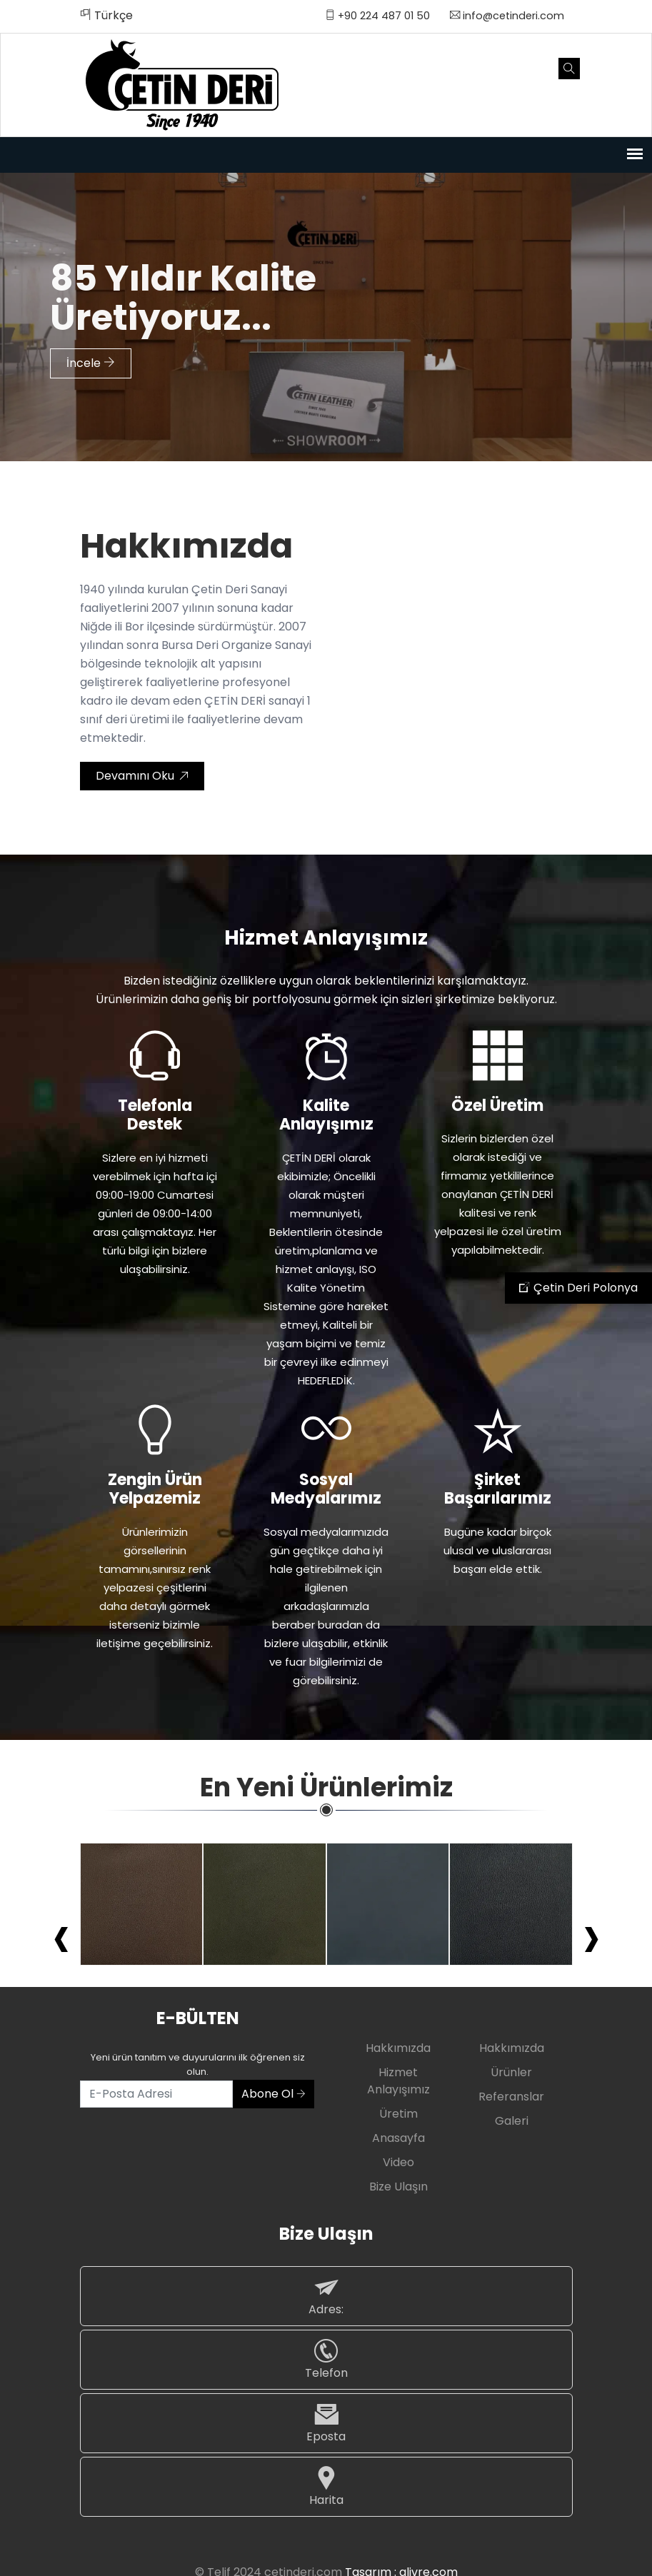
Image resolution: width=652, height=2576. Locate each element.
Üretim (398, 2113)
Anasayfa (398, 2138)
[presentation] (61, 1935)
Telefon (326, 2359)
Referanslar (511, 2096)
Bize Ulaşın (398, 2186)
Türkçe (106, 15)
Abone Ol (273, 2094)
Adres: (326, 2296)
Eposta (326, 2423)
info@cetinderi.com (507, 16)
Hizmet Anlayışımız (398, 2081)
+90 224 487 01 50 (377, 16)
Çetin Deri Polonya (578, 1287)
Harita (326, 2486)
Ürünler (511, 2072)
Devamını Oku (142, 776)
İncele (90, 356)
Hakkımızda (398, 2048)
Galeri (511, 2121)
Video (398, 2162)
